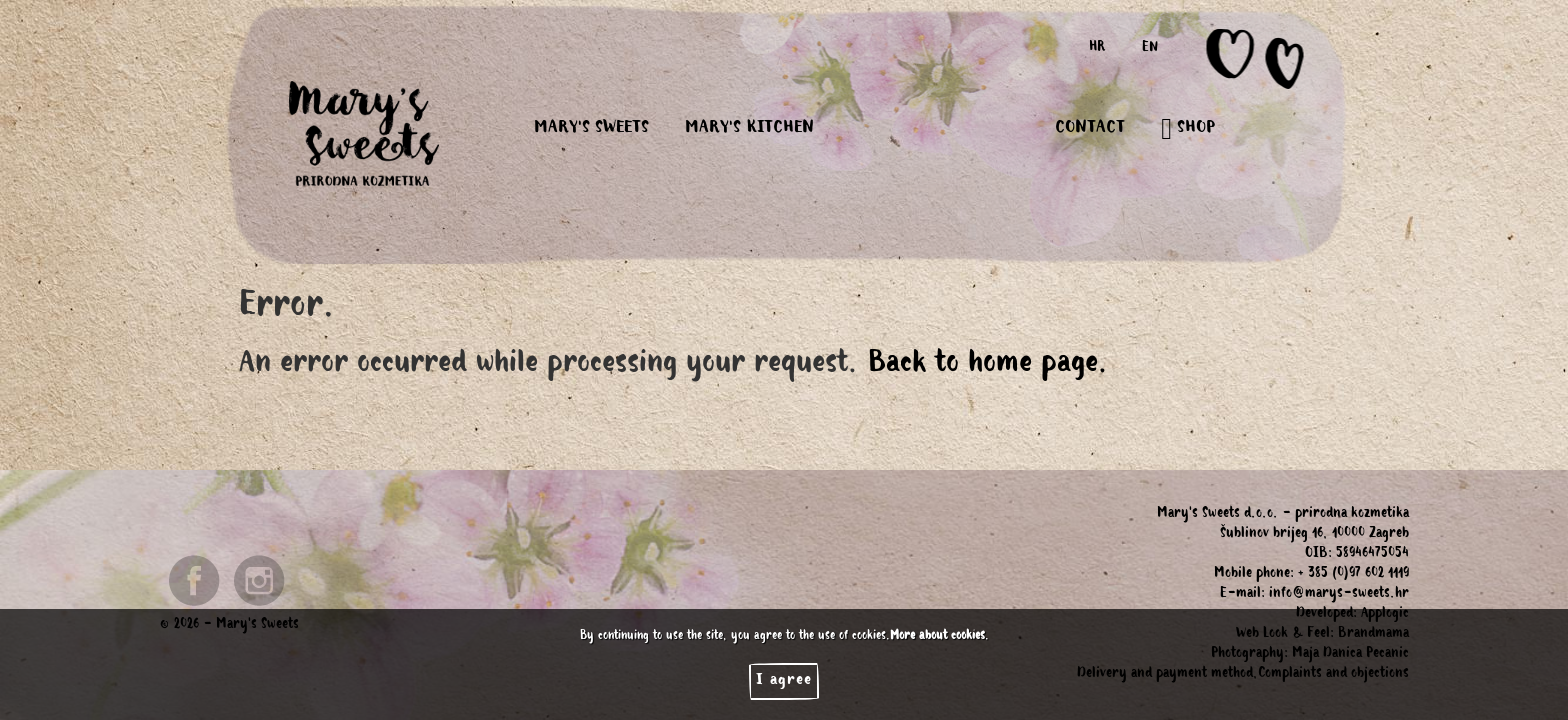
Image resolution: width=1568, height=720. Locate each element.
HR (1097, 49)
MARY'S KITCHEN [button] (749, 129)
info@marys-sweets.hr (1339, 595)
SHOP (1188, 129)
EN (1150, 49)
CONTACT (1090, 129)
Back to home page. (988, 366)
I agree (784, 681)
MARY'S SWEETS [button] (591, 129)
